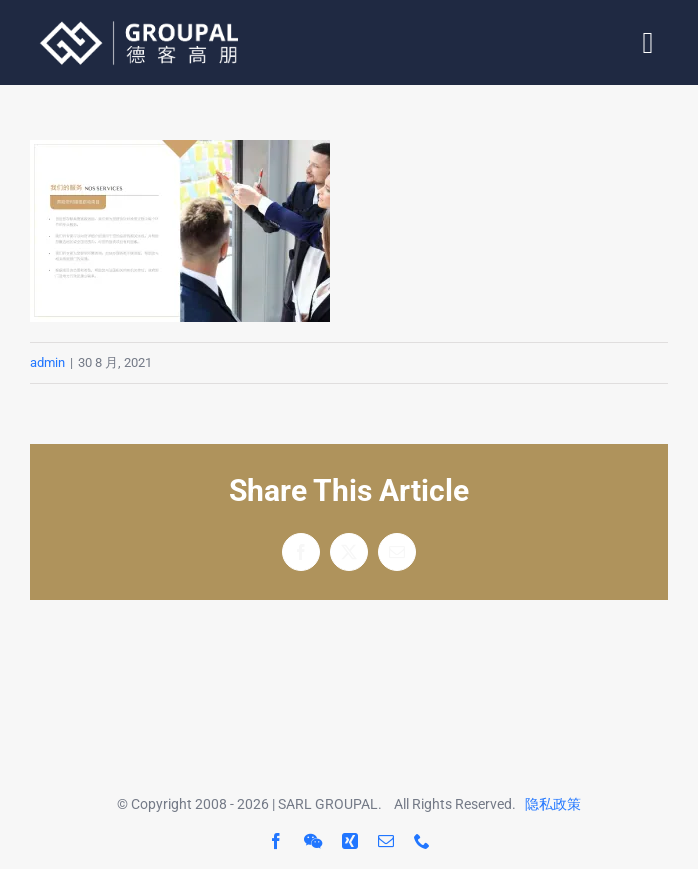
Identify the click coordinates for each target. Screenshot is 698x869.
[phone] (422, 841)
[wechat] (313, 841)
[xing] (350, 841)
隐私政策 (553, 804)
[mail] (386, 841)
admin (47, 362)
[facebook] (276, 841)
